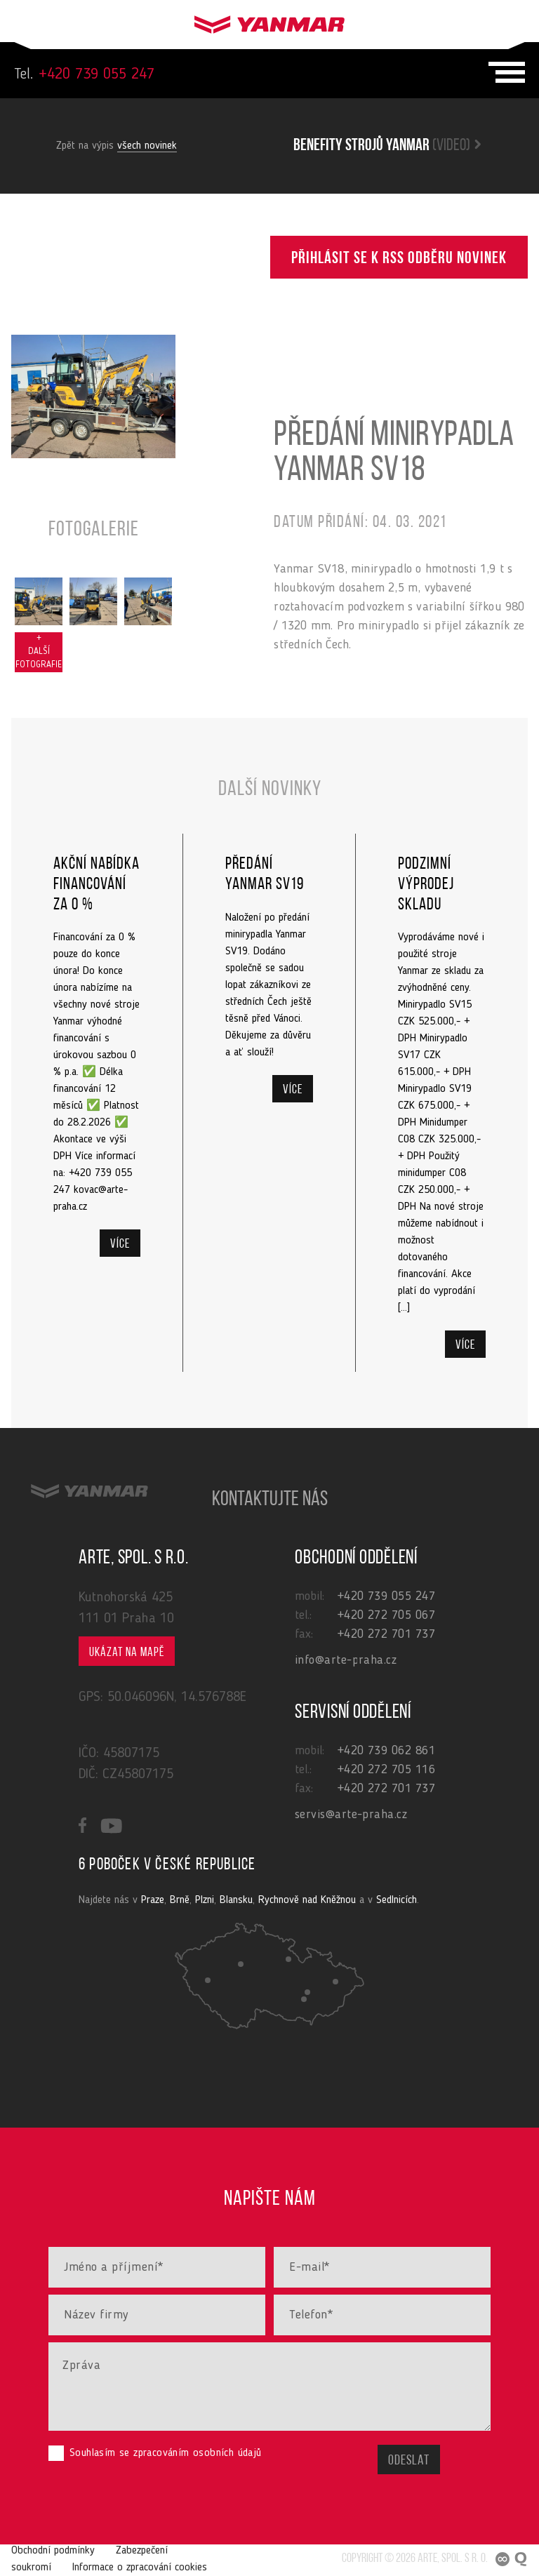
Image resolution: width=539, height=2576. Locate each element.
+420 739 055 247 (84, 74)
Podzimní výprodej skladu (426, 885)
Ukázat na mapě (126, 1653)
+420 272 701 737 (386, 1634)
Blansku (236, 1900)
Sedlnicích (396, 1900)
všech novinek (147, 146)
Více (120, 1244)
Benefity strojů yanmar (387, 146)
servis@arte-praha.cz (351, 1814)
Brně (179, 1900)
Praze (152, 1900)
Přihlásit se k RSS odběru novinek (399, 259)
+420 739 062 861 (386, 1750)
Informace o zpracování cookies (139, 2567)
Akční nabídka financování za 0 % (96, 885)
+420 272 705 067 (386, 1615)
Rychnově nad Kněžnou (307, 1900)
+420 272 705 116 (386, 1769)
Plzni (204, 1900)
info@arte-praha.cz (346, 1660)
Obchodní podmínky (53, 2550)
